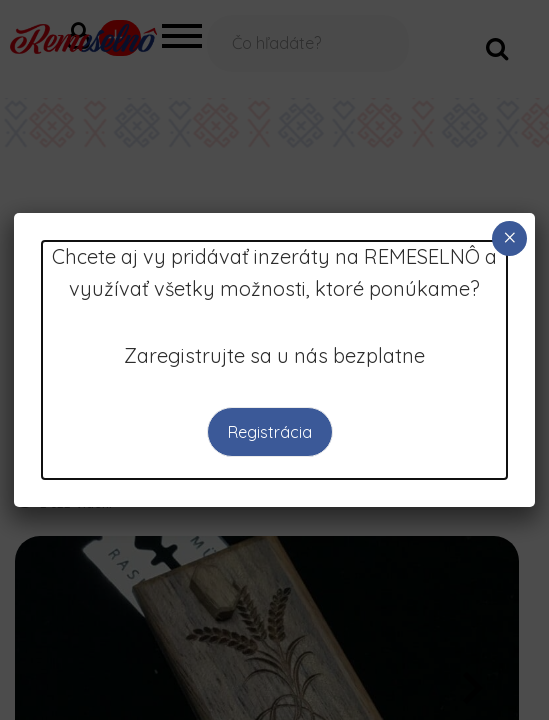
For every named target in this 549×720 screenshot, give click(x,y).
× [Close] (510, 237)
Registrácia (269, 432)
